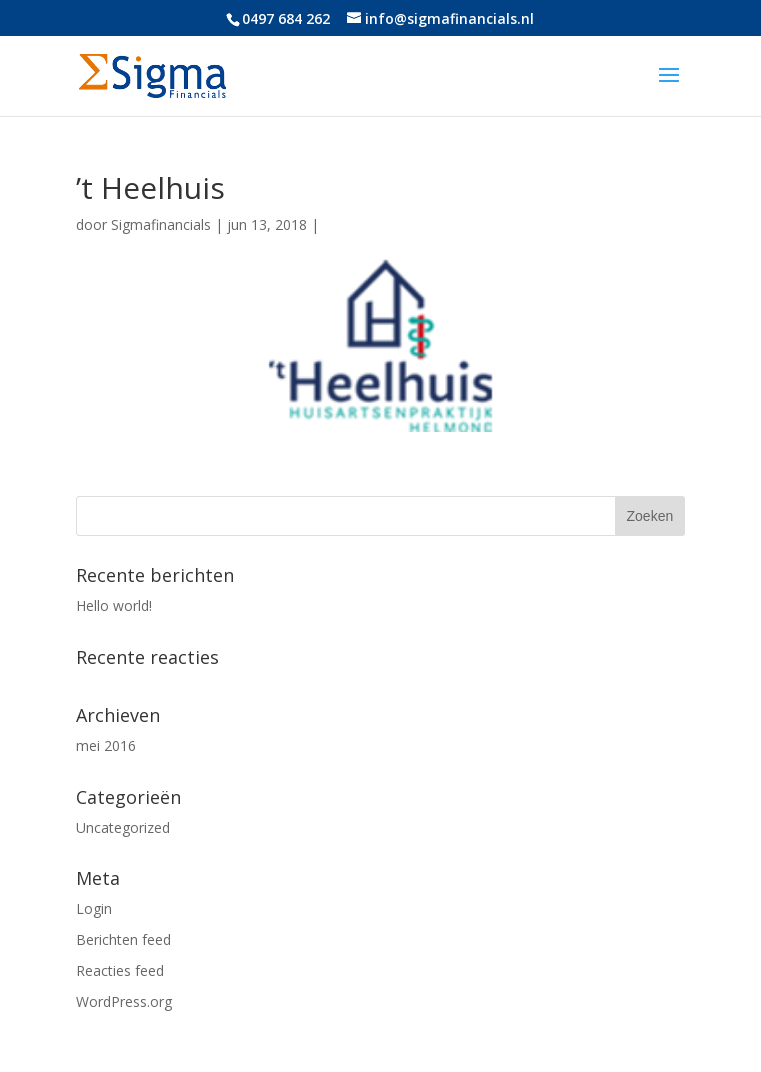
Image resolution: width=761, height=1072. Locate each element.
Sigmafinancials (161, 224)
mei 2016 (106, 745)
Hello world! (114, 605)
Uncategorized (123, 827)
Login (94, 908)
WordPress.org (124, 1001)
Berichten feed (123, 939)
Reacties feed (120, 970)
